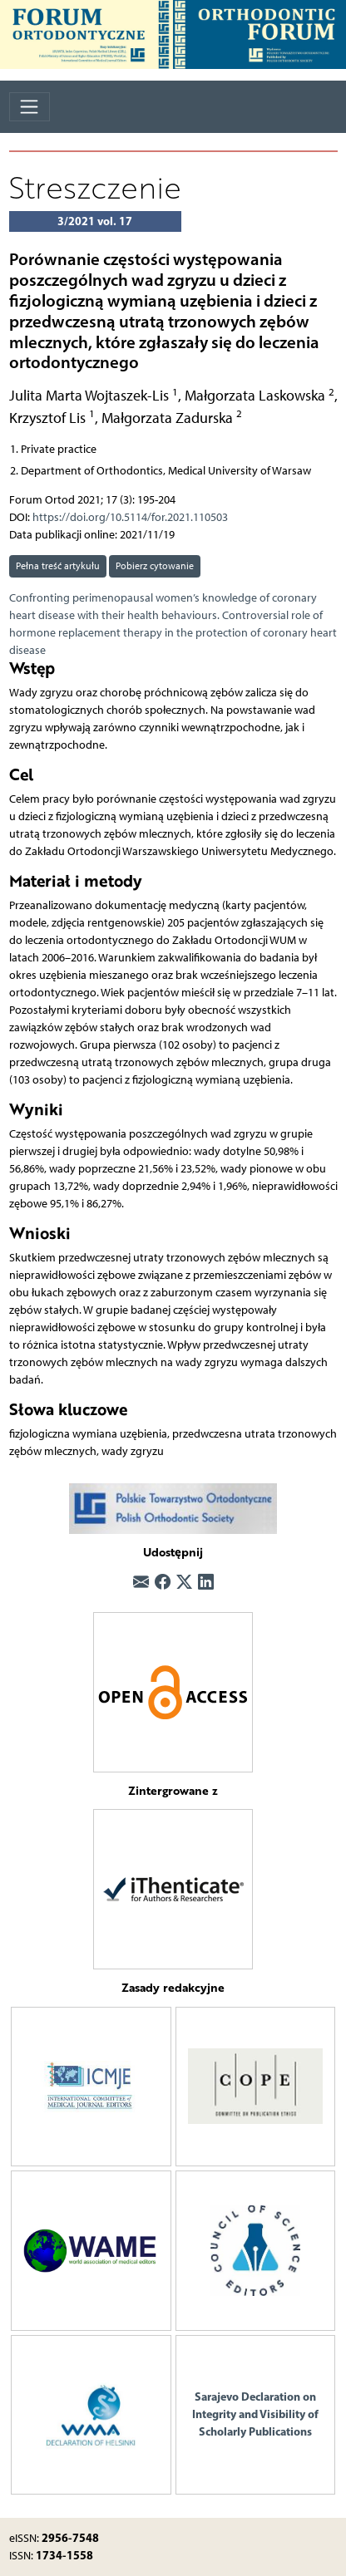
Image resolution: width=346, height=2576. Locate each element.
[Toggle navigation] (29, 106)
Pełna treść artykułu (58, 565)
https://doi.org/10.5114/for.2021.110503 (130, 517)
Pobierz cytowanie (155, 565)
